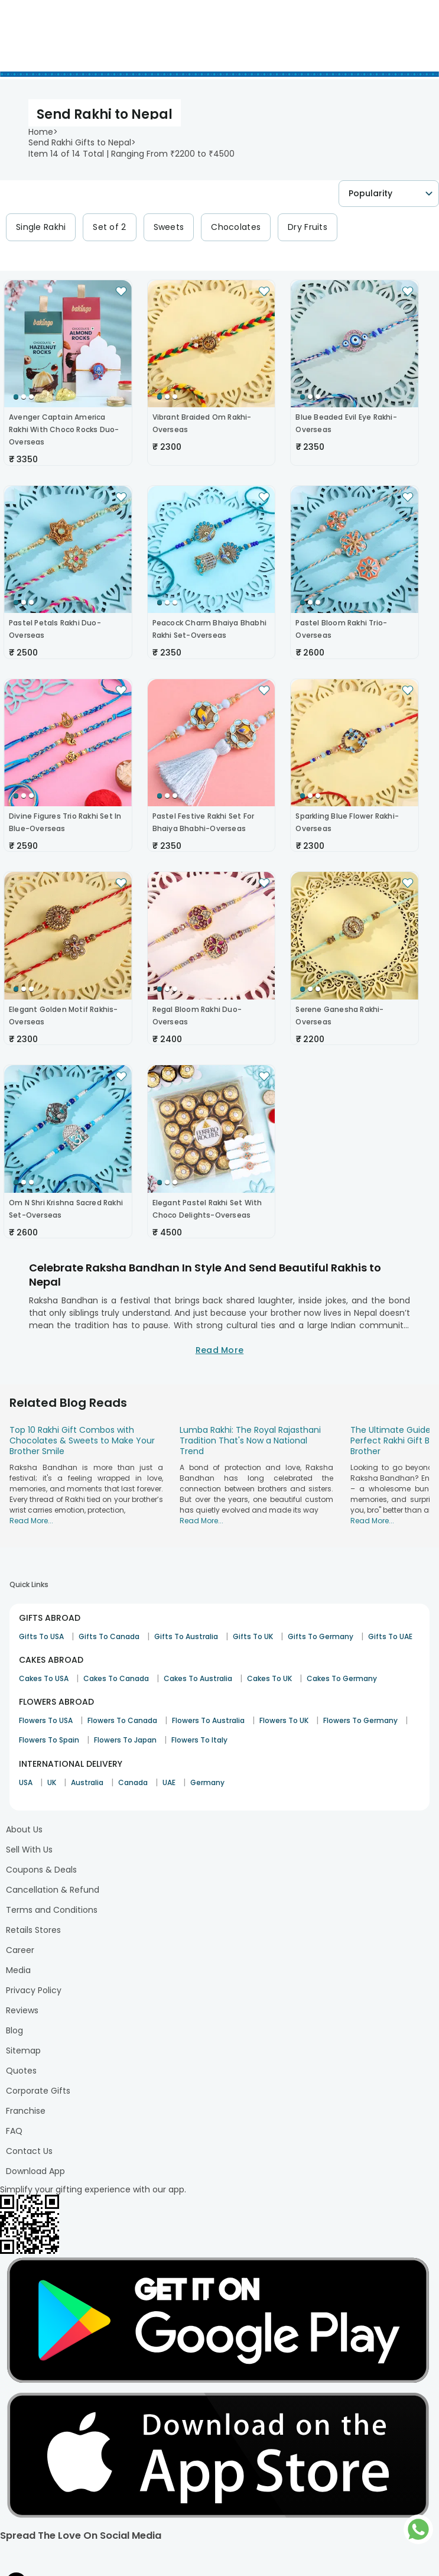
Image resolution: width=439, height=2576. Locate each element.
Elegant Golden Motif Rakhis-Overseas (63, 1015)
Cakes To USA (44, 1678)
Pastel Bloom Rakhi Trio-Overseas (341, 629)
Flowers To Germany (360, 1720)
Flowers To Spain (49, 1740)
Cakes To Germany (342, 1678)
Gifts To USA (41, 1636)
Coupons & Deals (41, 1870)
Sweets (169, 227)
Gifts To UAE (390, 1636)
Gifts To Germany (320, 1636)
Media (18, 1970)
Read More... (31, 1521)
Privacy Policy (33, 1990)
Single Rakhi (41, 227)
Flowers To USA (46, 1720)
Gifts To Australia (186, 1636)
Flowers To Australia (208, 1720)
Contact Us (29, 2151)
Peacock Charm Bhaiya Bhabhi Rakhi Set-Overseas (209, 629)
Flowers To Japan (125, 1740)
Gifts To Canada (109, 1636)
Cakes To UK (269, 1678)
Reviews (22, 2010)
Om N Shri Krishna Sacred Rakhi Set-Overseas (66, 1209)
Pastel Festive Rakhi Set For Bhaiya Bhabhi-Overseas (203, 822)
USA (25, 1782)
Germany (207, 1782)
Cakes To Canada (116, 1678)
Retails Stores (33, 1930)
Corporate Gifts (38, 2091)
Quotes (21, 2071)
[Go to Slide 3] (31, 396)
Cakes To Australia (198, 1678)
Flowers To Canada (122, 1720)
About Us (24, 1829)
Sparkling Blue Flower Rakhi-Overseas (347, 822)
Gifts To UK (253, 1636)
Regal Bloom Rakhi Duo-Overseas (197, 1015)
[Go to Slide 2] (23, 396)
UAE (168, 1782)
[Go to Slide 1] (16, 396)
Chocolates (236, 227)
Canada (133, 1782)
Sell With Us (29, 1849)
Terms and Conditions (51, 1910)
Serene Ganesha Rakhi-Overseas (339, 1015)
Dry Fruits (307, 227)
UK (51, 1782)
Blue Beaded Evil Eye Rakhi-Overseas (345, 423)
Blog (14, 2030)
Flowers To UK (283, 1720)
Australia (87, 1782)
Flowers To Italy (199, 1740)
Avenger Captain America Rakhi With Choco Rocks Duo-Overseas (64, 429)
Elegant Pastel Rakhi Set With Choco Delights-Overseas (207, 1209)
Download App (35, 2171)
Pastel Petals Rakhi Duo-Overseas (55, 629)
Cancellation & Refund (52, 1890)
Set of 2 (109, 227)
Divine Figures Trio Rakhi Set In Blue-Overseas (65, 822)
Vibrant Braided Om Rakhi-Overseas (202, 423)
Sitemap (23, 2050)
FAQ (14, 2131)
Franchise (25, 2111)
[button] (68, 344)
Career (20, 1950)
